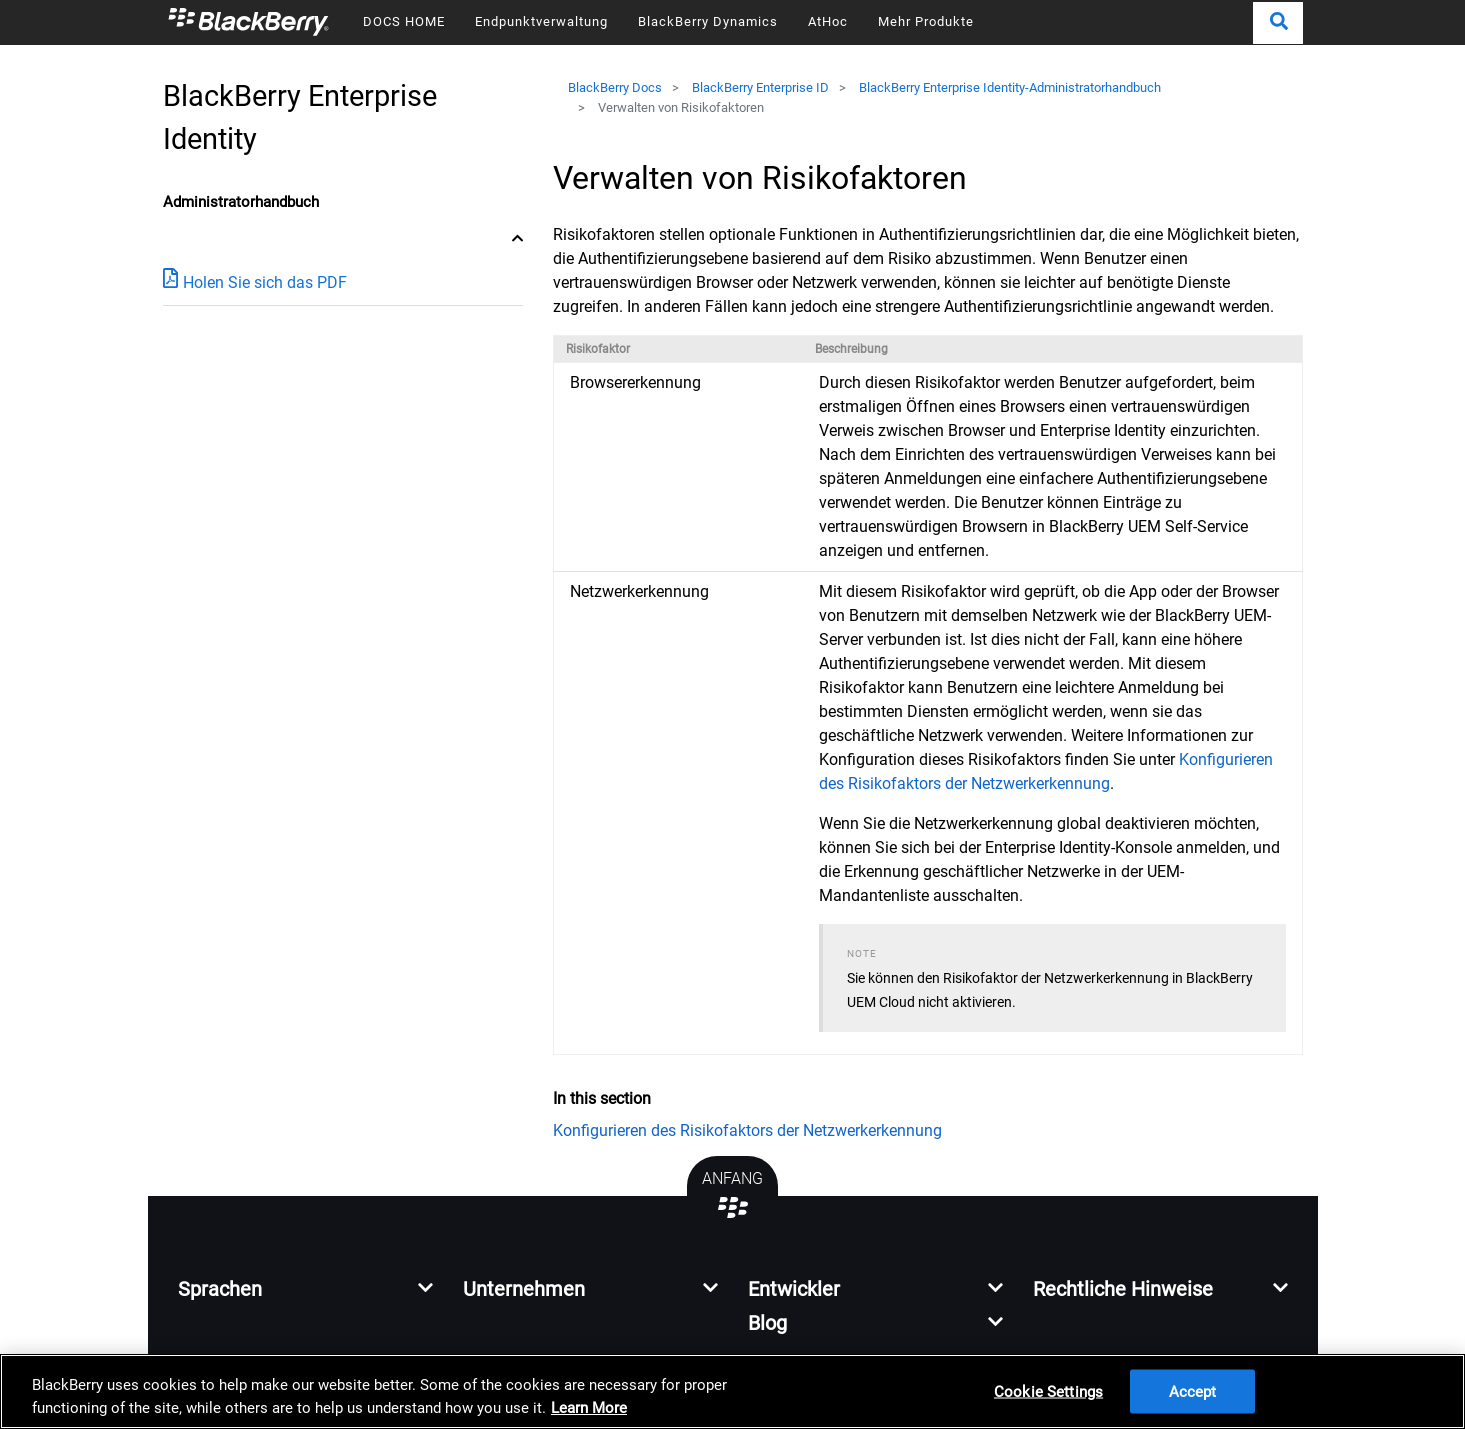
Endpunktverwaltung (541, 21)
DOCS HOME (404, 21)
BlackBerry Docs (615, 87)
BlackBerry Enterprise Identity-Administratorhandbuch (1010, 87)
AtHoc (828, 21)
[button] (1278, 23)
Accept (1193, 1391)
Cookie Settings (1048, 1391)
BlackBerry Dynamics (708, 21)
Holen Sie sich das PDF (255, 281)
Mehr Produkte (926, 21)
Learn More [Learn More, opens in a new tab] (589, 1408)
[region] (732, 1391)
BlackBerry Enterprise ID (760, 87)
